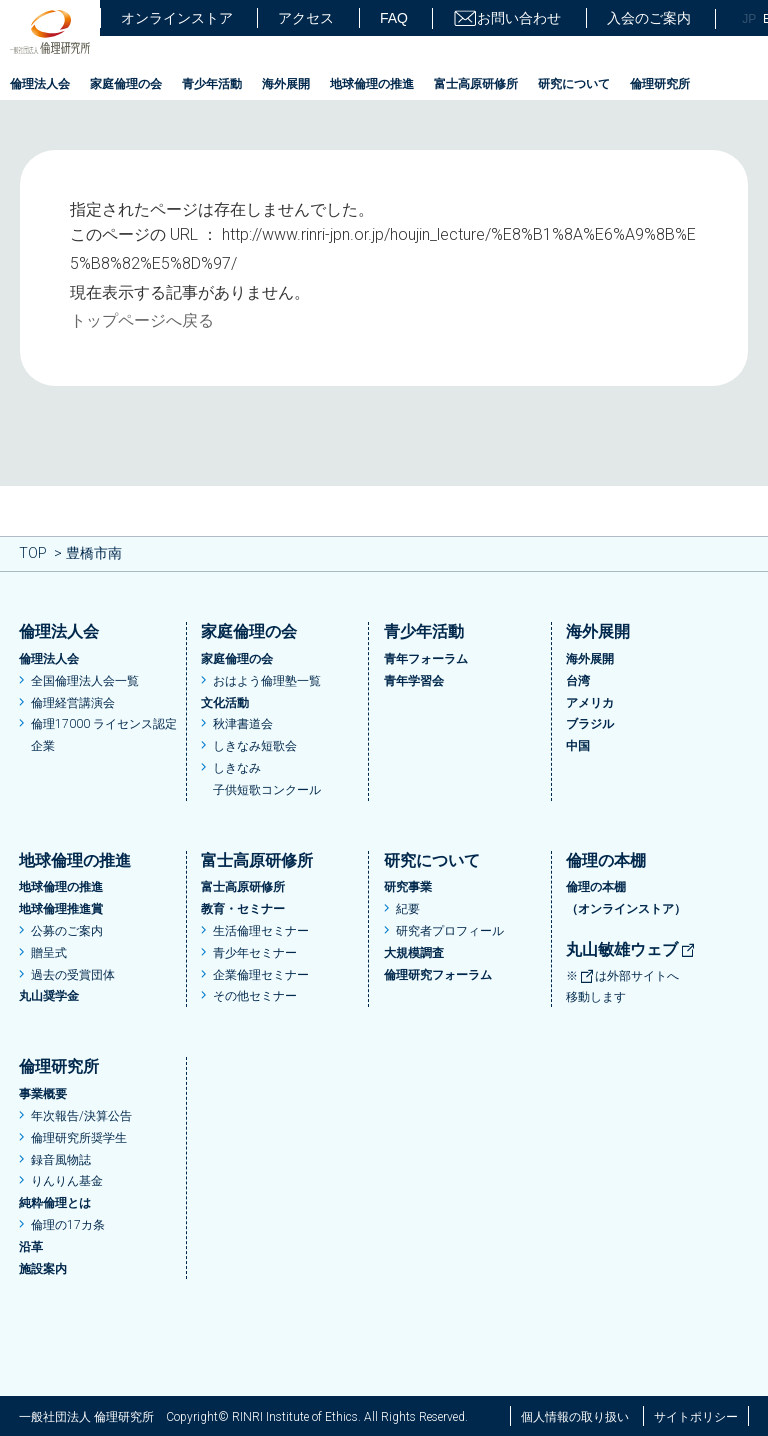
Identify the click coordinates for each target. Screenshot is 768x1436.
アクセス (306, 18)
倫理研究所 (660, 84)
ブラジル (590, 724)
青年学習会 (414, 681)
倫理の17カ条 (68, 1225)
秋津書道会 (243, 724)
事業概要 (43, 1094)
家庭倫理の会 (126, 84)
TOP (33, 553)
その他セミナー (255, 996)
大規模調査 (414, 953)
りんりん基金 (67, 1181)
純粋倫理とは (55, 1203)
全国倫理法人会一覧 (85, 681)
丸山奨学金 (49, 996)
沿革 (31, 1247)
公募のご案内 (67, 931)
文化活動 (225, 703)
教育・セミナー (243, 909)
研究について (574, 84)
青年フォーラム (426, 659)
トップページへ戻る (142, 320)
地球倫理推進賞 (61, 909)
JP (749, 19)
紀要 (408, 909)
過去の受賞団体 (73, 975)
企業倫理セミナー (261, 975)
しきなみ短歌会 (255, 746)
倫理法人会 (40, 84)
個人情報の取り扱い (575, 1417)
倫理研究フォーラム (438, 975)
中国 (578, 746)
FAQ (394, 18)
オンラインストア (177, 18)
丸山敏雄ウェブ (631, 949)
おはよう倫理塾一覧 (267, 681)
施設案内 (43, 1269)
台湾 (578, 681)
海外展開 (286, 84)
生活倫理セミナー (261, 931)
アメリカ (590, 703)
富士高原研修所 (476, 84)
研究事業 (408, 887)
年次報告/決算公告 (81, 1116)
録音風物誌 (61, 1160)
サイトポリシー (696, 1417)
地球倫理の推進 (372, 84)
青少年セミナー (255, 953)
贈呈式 (49, 953)
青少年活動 (212, 84)
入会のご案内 (649, 18)
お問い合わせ (507, 18)
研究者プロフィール (450, 931)
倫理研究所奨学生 (79, 1138)
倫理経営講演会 (73, 703)
